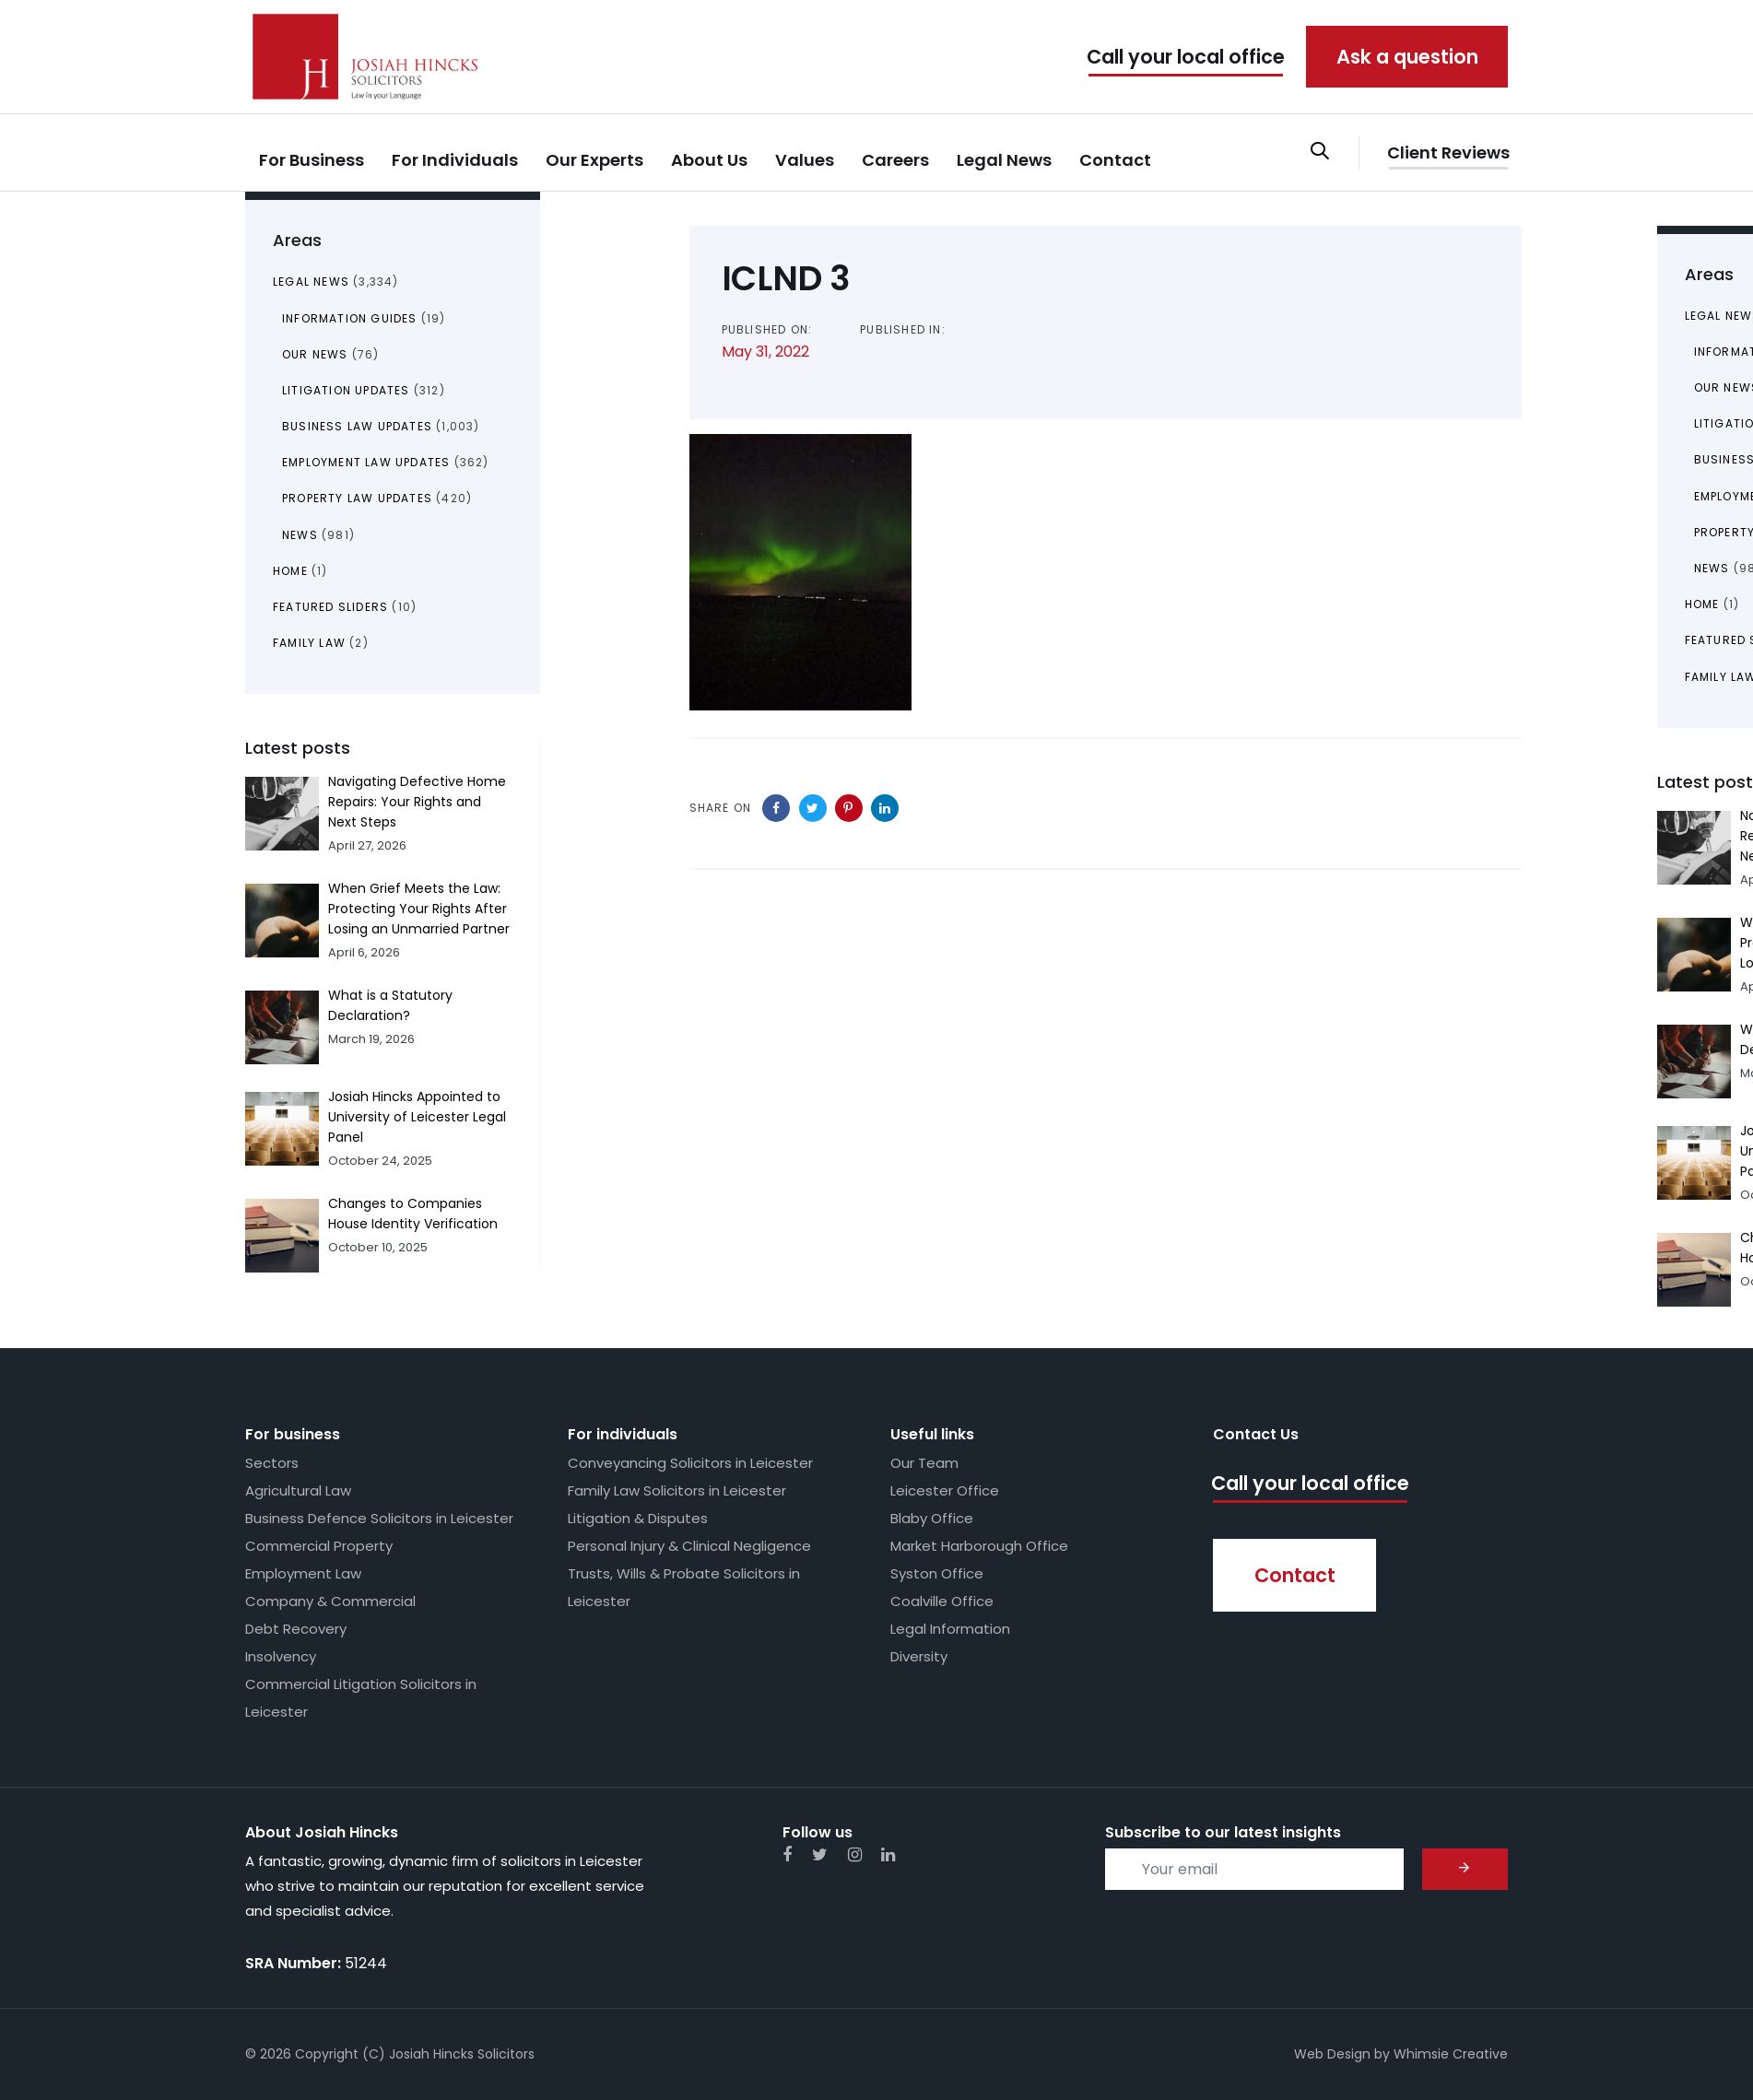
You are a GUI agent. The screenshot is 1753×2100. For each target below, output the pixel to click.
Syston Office (936, 1573)
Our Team (924, 1462)
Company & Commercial (330, 1601)
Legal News (311, 281)
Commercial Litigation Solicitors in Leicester (360, 1697)
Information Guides (350, 318)
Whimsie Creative (1451, 2054)
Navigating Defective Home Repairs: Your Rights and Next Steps (417, 801)
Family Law (309, 643)
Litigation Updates (346, 390)
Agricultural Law (298, 1490)
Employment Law (303, 1573)
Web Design (1332, 2054)
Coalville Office (942, 1601)
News (300, 535)
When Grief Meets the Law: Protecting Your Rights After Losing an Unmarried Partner (419, 908)
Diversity (918, 1656)
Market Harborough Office (979, 1545)
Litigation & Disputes (638, 1518)
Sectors (272, 1462)
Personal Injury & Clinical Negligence (689, 1545)
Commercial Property (319, 1545)
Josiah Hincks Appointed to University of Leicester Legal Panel (417, 1116)
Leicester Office (944, 1490)
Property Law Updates (357, 498)
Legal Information (950, 1628)
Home (290, 571)
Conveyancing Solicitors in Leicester (690, 1462)
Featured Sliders (330, 607)
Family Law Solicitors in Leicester (677, 1490)
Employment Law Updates (366, 462)
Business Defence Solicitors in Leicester (379, 1518)
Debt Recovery (296, 1628)
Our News (315, 354)
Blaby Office (931, 1518)
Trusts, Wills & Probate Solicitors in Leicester (684, 1587)
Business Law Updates (357, 426)
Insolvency (280, 1656)
